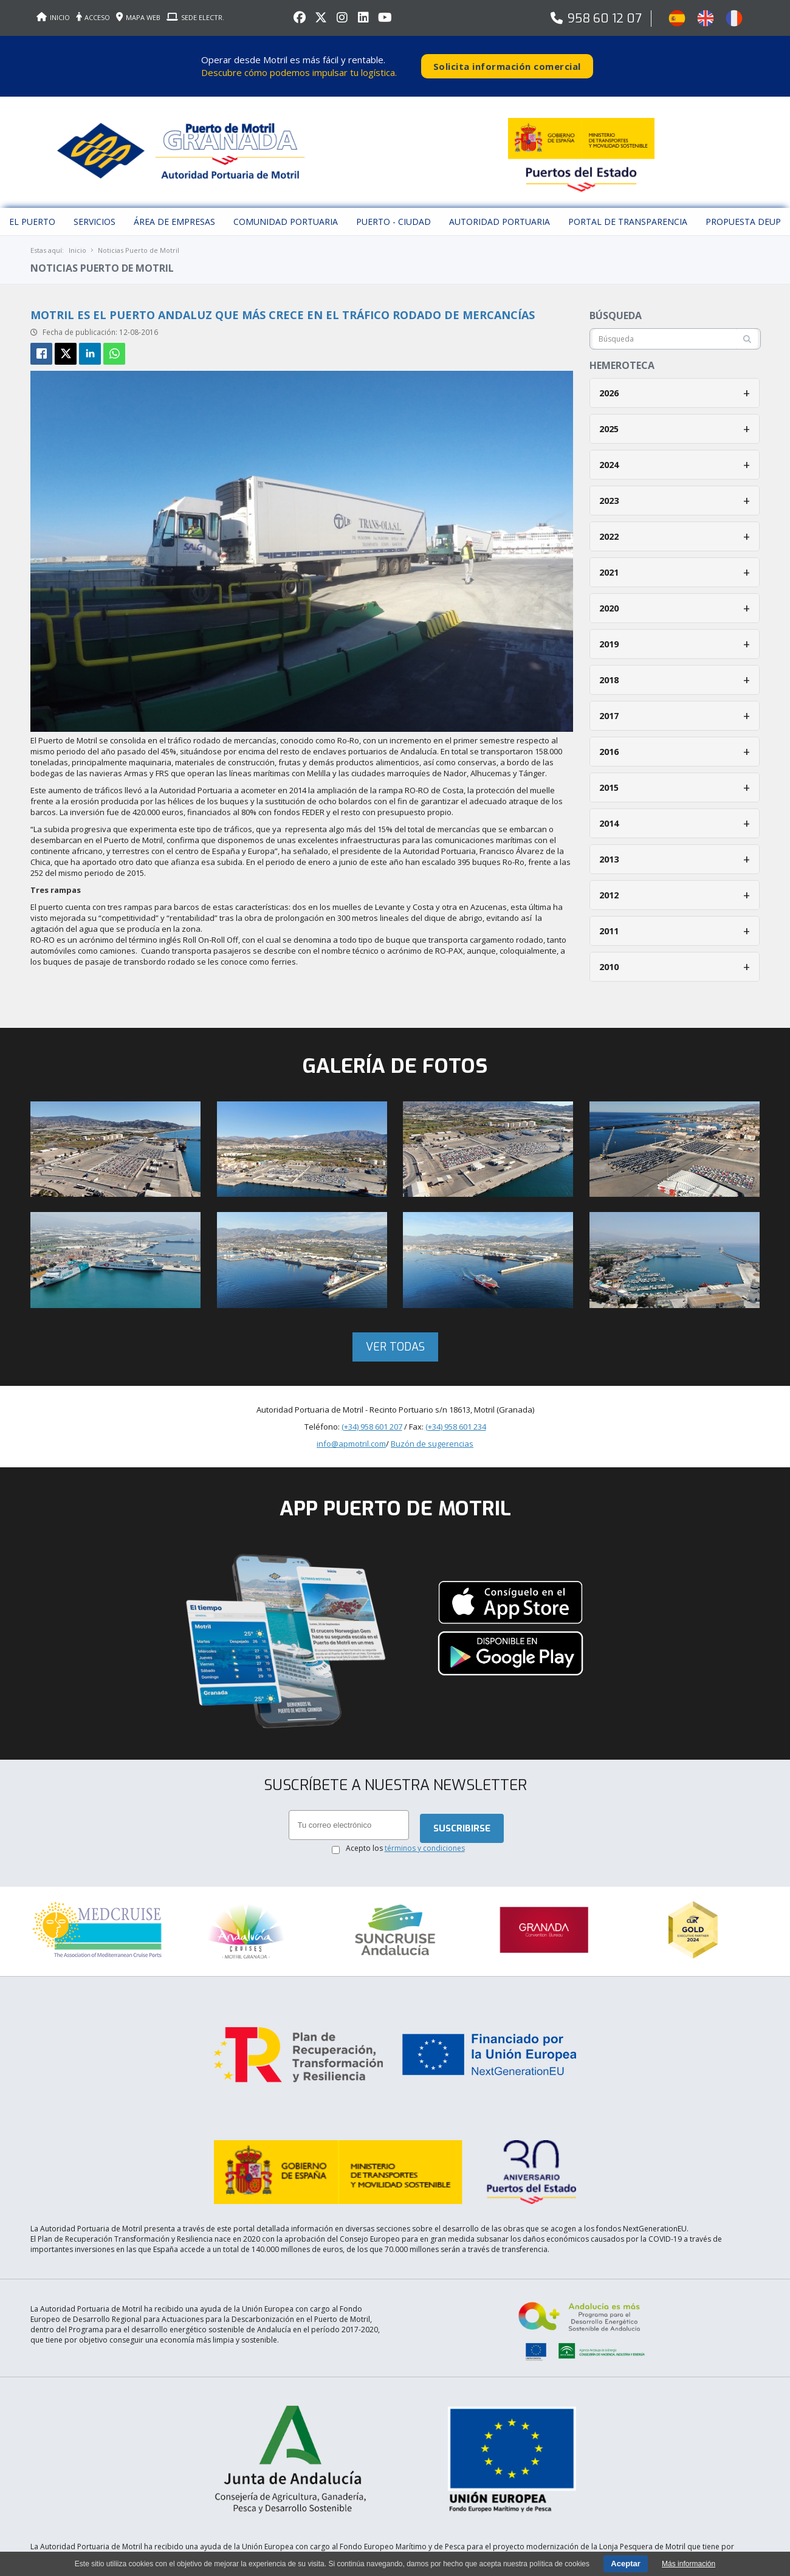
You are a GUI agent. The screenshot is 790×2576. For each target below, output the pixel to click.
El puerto (32, 209)
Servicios (94, 209)
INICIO (53, 17)
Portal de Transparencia (627, 209)
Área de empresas (174, 209)
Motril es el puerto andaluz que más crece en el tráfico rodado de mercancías (282, 302)
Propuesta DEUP (743, 209)
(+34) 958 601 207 (372, 1414)
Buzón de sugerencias (432, 1431)
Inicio (77, 238)
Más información (688, 2564)
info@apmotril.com (351, 1431)
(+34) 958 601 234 (455, 1414)
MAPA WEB (138, 17)
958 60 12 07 (605, 18)
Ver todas (395, 1335)
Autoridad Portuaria (499, 209)
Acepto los (405, 1837)
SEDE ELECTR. (195, 17)
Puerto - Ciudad (393, 209)
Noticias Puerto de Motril (138, 238)
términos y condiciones (425, 1837)
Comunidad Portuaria (285, 209)
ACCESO (93, 17)
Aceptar (625, 2563)
